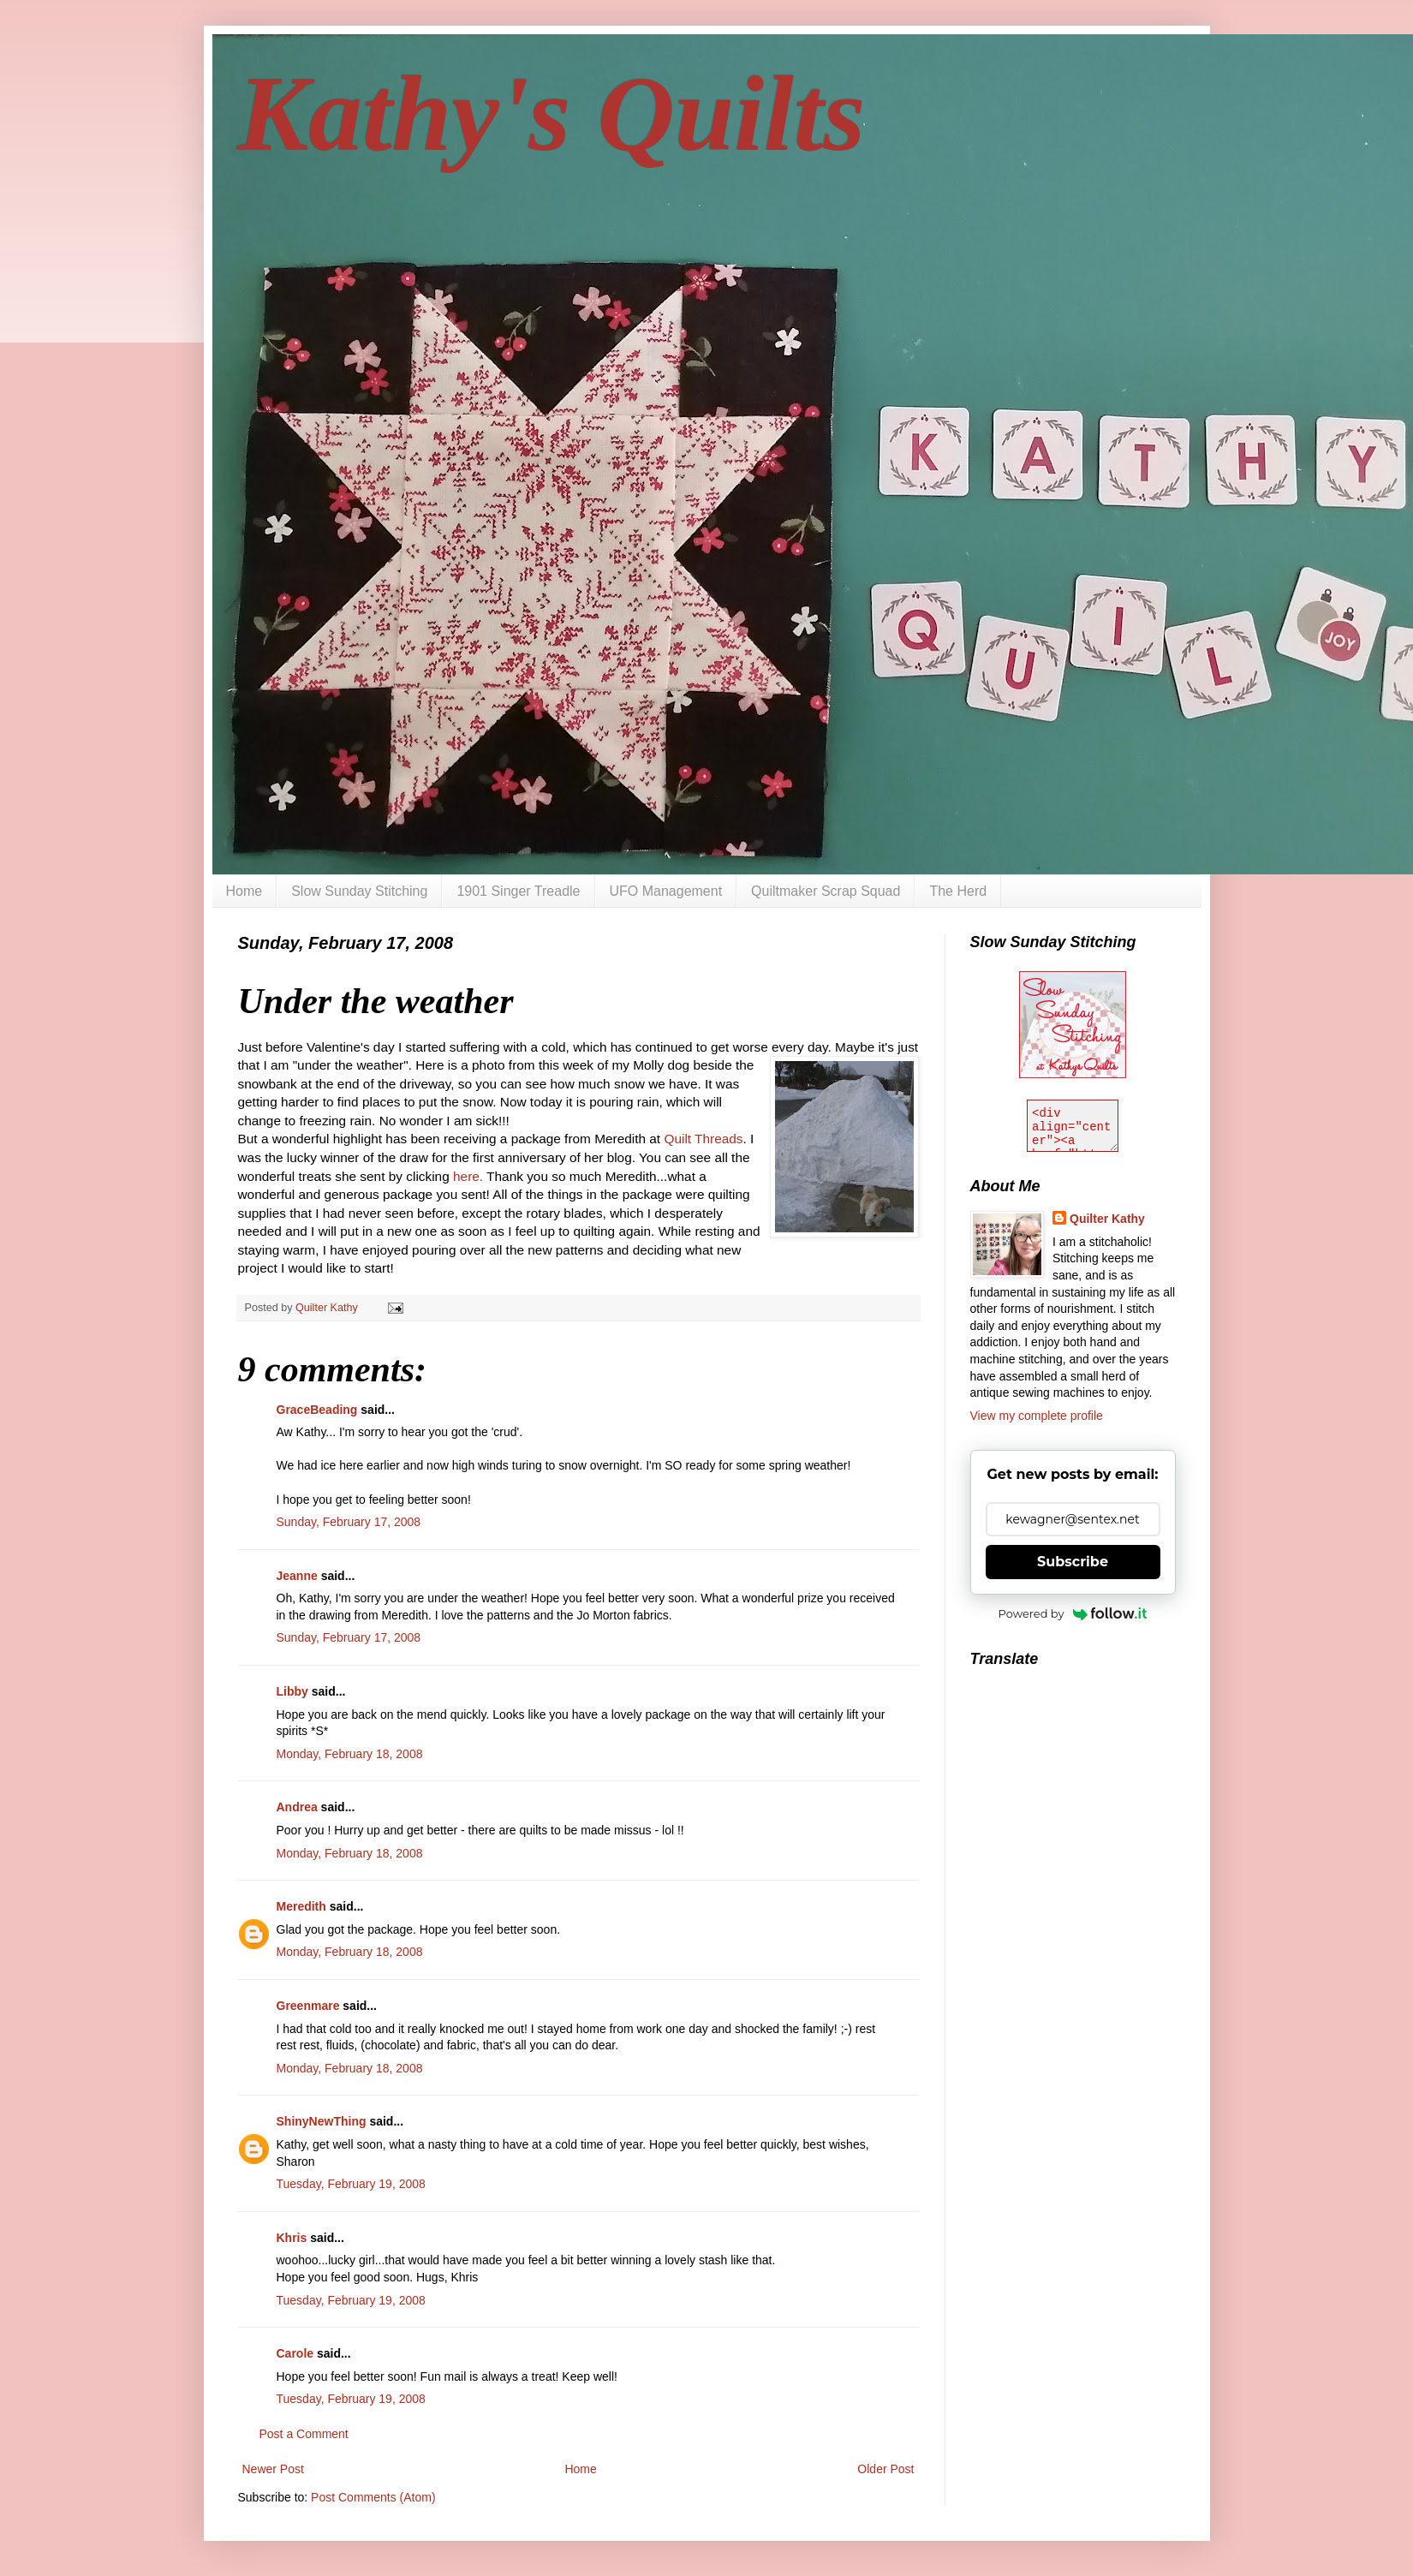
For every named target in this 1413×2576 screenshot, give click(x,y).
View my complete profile (1036, 1415)
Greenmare (308, 2005)
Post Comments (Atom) (373, 2497)
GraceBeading (317, 1409)
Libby (292, 1691)
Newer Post (273, 2469)
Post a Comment (304, 2434)
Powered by (1073, 1613)
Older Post (885, 2469)
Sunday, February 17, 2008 (349, 1522)
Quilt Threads (703, 1138)
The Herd (958, 891)
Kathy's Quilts (552, 114)
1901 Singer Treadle (518, 891)
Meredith (301, 1906)
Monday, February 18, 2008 (350, 1754)
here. (468, 1176)
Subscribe (1072, 1561)
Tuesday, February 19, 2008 (351, 2184)
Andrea (297, 1807)
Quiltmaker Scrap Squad (825, 891)
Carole (295, 2353)
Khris (292, 2238)
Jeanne (297, 1576)
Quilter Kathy (1107, 1218)
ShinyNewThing (322, 2121)
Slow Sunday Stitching (359, 891)
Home (244, 891)
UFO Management (666, 891)
